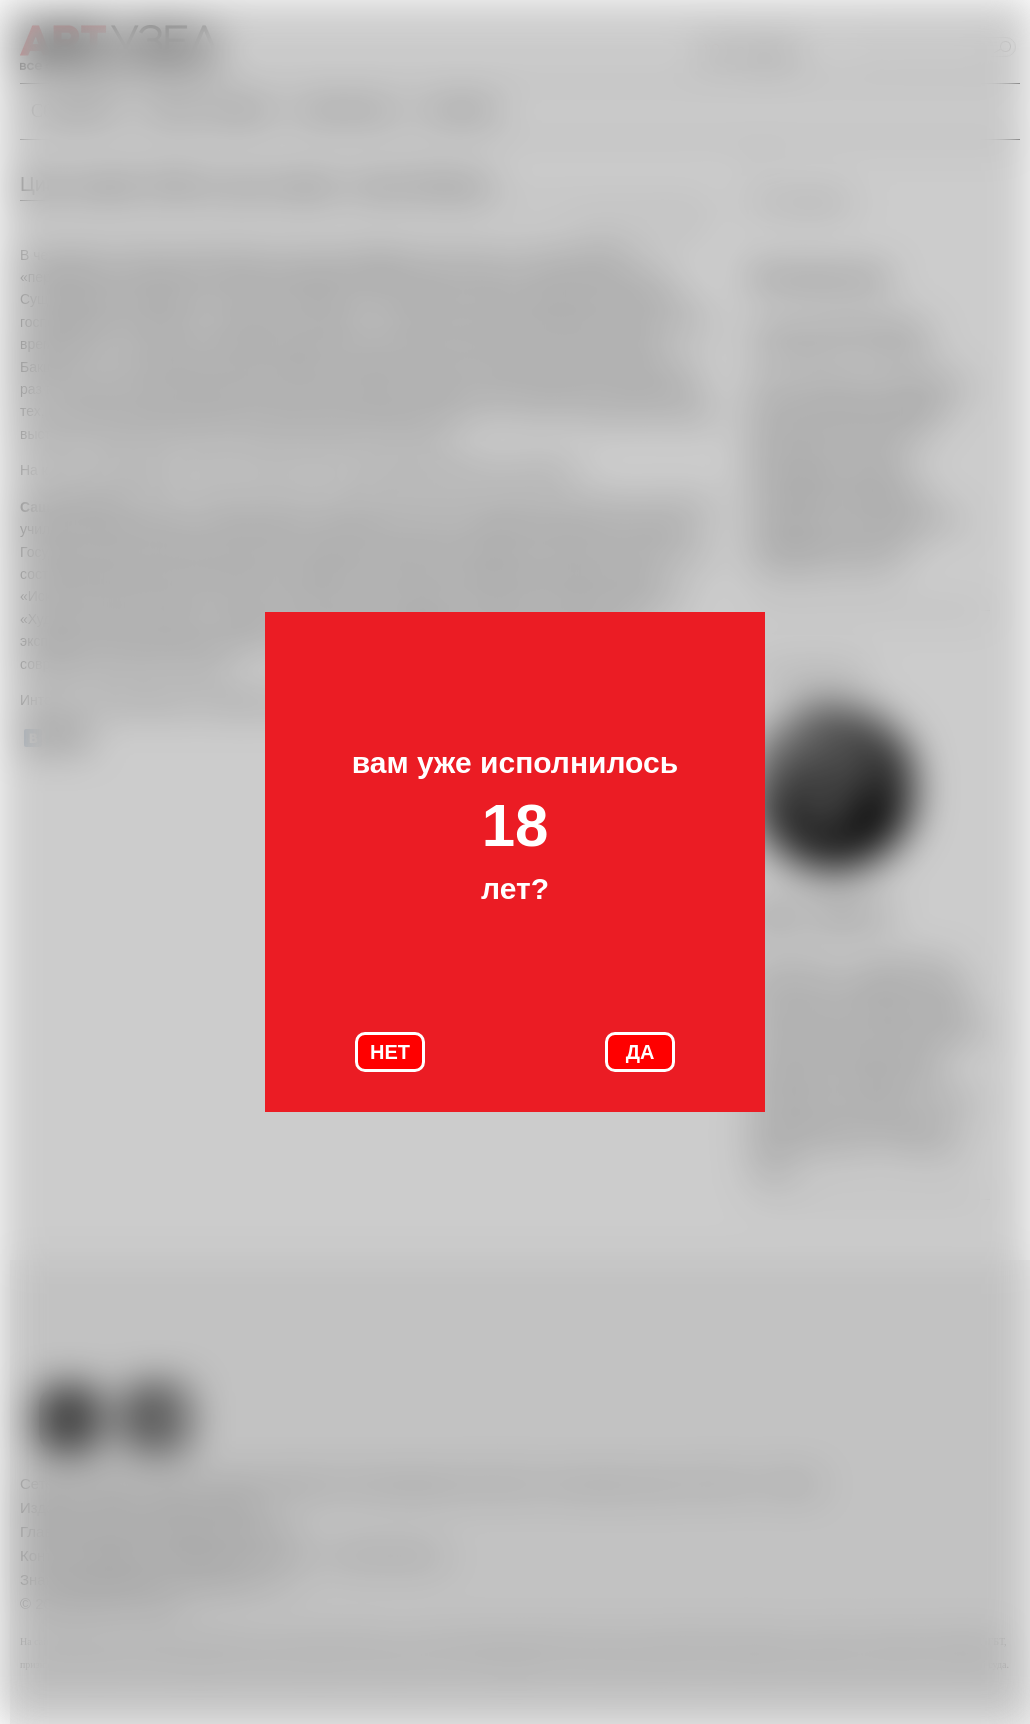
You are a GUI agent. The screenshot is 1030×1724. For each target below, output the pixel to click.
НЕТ (390, 1052)
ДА (640, 1052)
